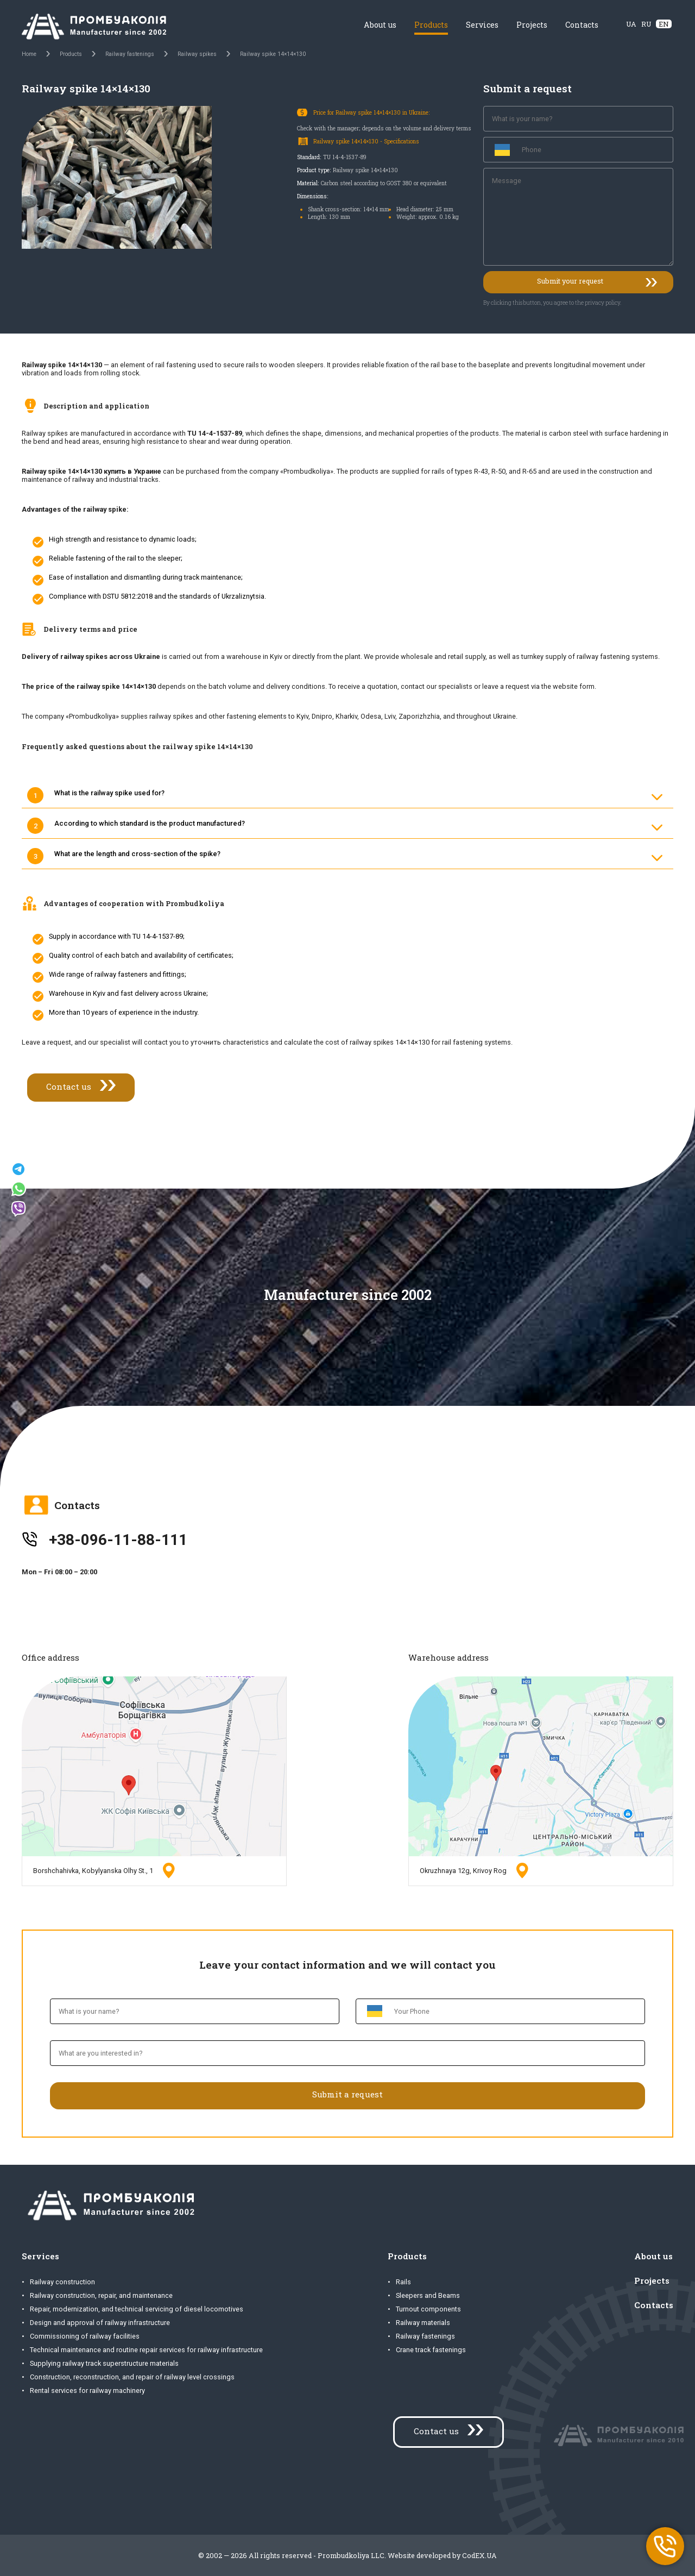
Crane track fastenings (431, 2350)
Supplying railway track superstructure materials (104, 2363)
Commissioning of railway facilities (85, 2336)
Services (482, 25)
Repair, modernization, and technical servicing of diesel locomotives (136, 2309)
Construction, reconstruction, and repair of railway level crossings (132, 2377)
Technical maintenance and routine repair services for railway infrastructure (146, 2350)
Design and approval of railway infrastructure (100, 2323)
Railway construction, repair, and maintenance (101, 2295)
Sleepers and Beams (428, 2295)
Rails (403, 2282)
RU (646, 24)
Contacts (581, 25)
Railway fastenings (425, 2336)
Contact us (68, 1086)
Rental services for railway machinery (87, 2390)
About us (380, 25)
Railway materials (423, 2323)
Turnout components (428, 2309)
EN (664, 24)
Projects (531, 25)
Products (431, 25)
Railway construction (62, 2282)
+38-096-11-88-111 (118, 1540)
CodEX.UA (479, 2555)
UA (631, 24)
